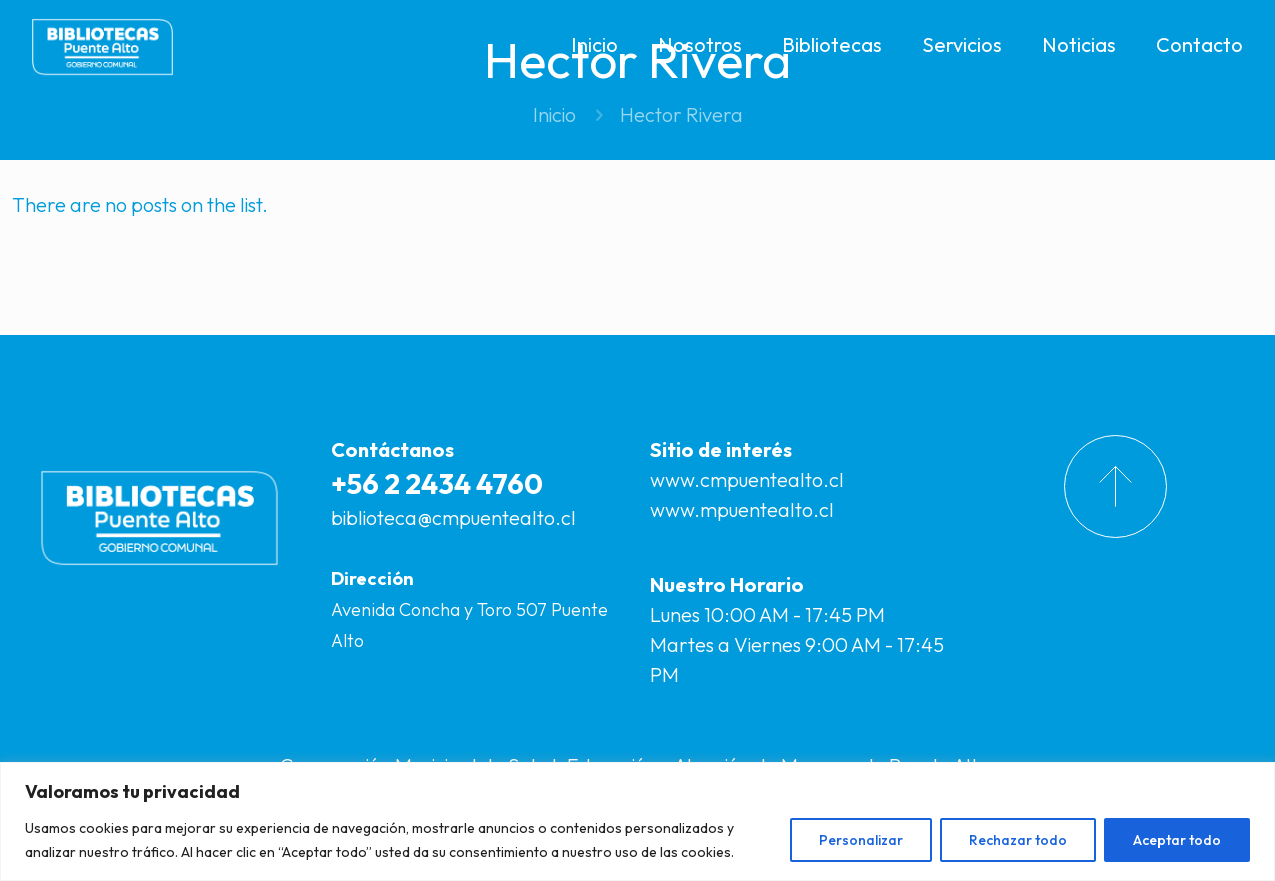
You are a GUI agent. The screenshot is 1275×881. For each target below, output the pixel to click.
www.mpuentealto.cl (742, 509)
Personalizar (861, 840)
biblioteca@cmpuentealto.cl (453, 517)
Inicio (554, 114)
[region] (637, 821)
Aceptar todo (1177, 840)
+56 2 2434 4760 (437, 483)
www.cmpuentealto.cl (747, 479)
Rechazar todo (1018, 840)
